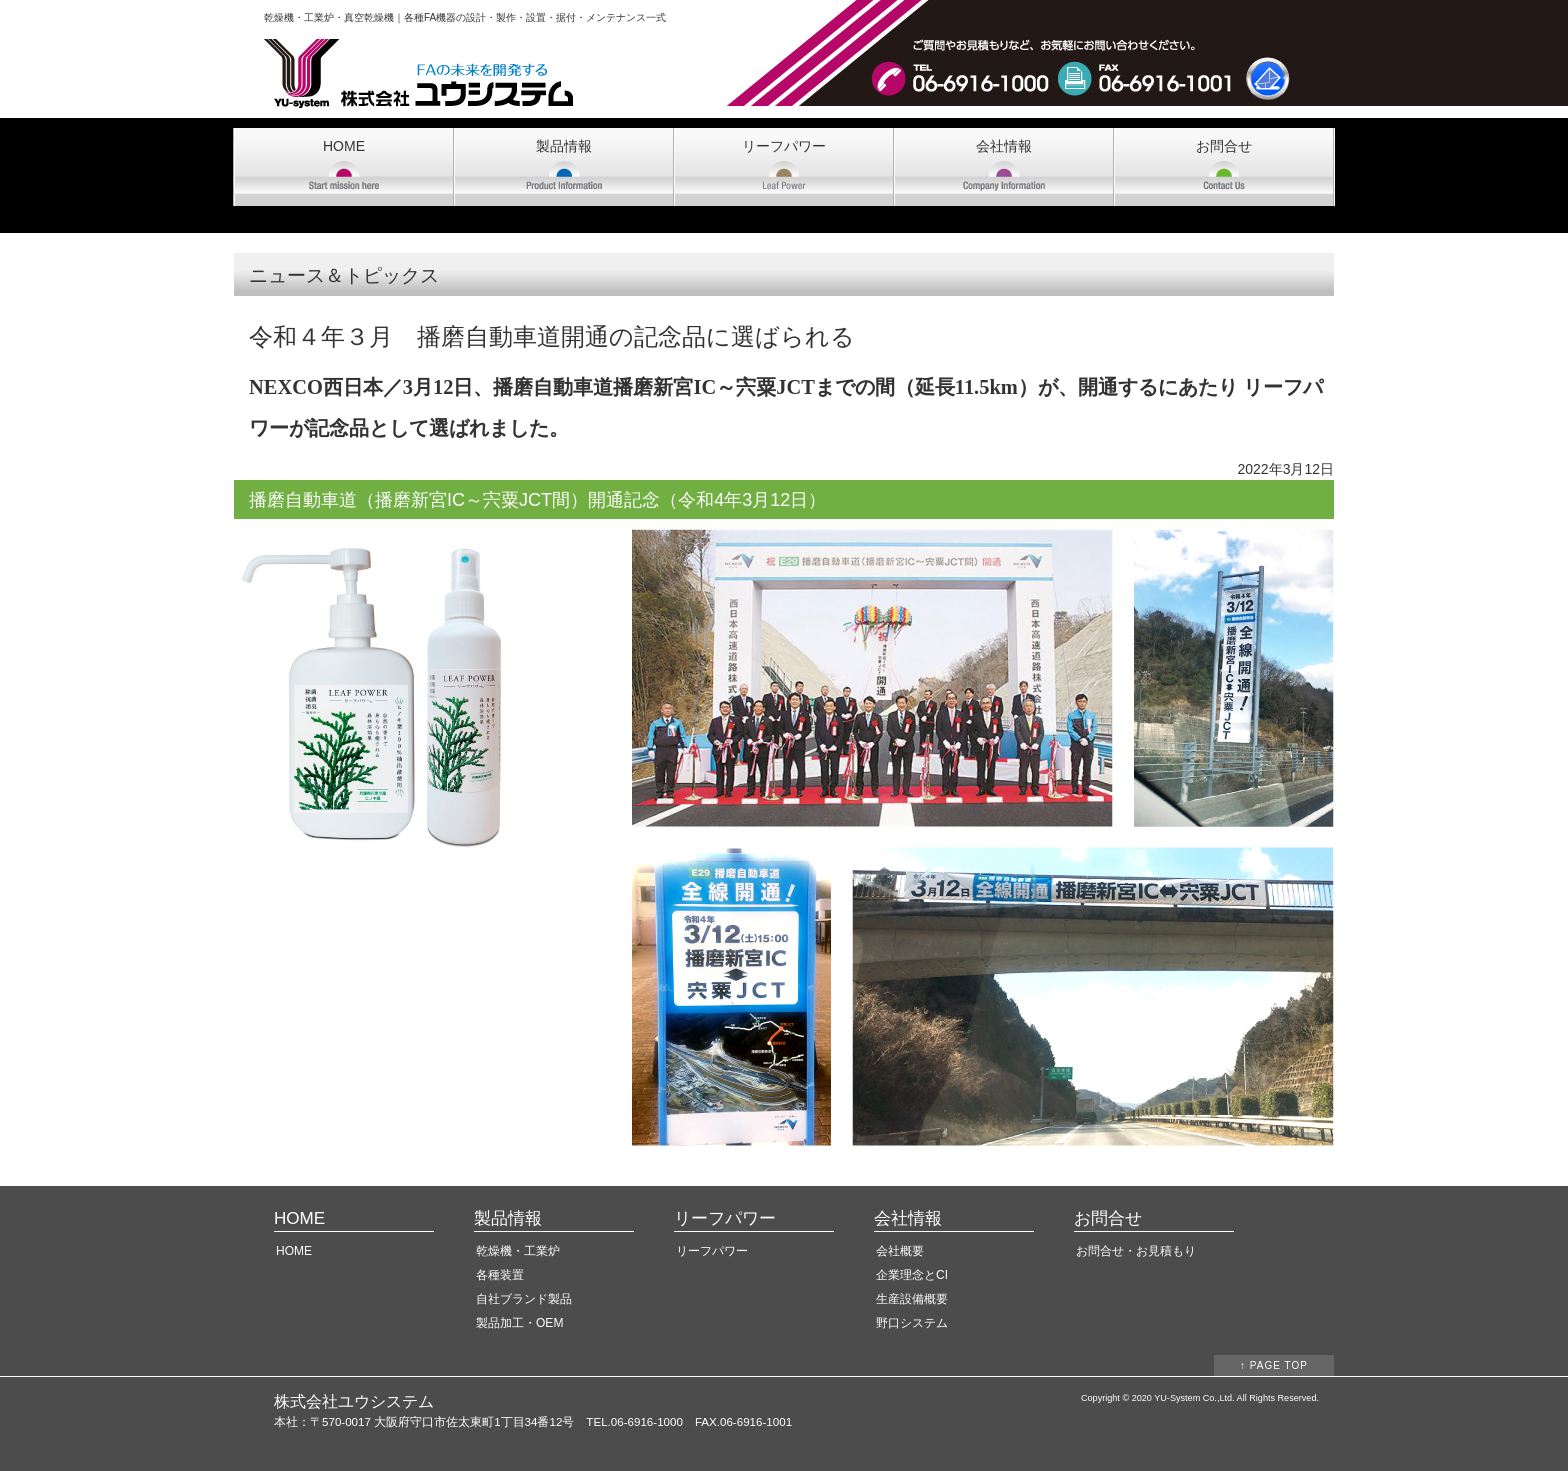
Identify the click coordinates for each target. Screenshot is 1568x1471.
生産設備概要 (912, 1299)
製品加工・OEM (519, 1323)
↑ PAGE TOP (1274, 1365)
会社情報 (1004, 146)
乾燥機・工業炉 (518, 1251)
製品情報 (564, 146)
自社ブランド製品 (524, 1299)
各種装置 (500, 1275)
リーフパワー (784, 146)
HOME (344, 146)
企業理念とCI (912, 1275)
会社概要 (900, 1251)
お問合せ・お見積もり (1136, 1251)
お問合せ (1224, 146)
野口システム (912, 1323)
